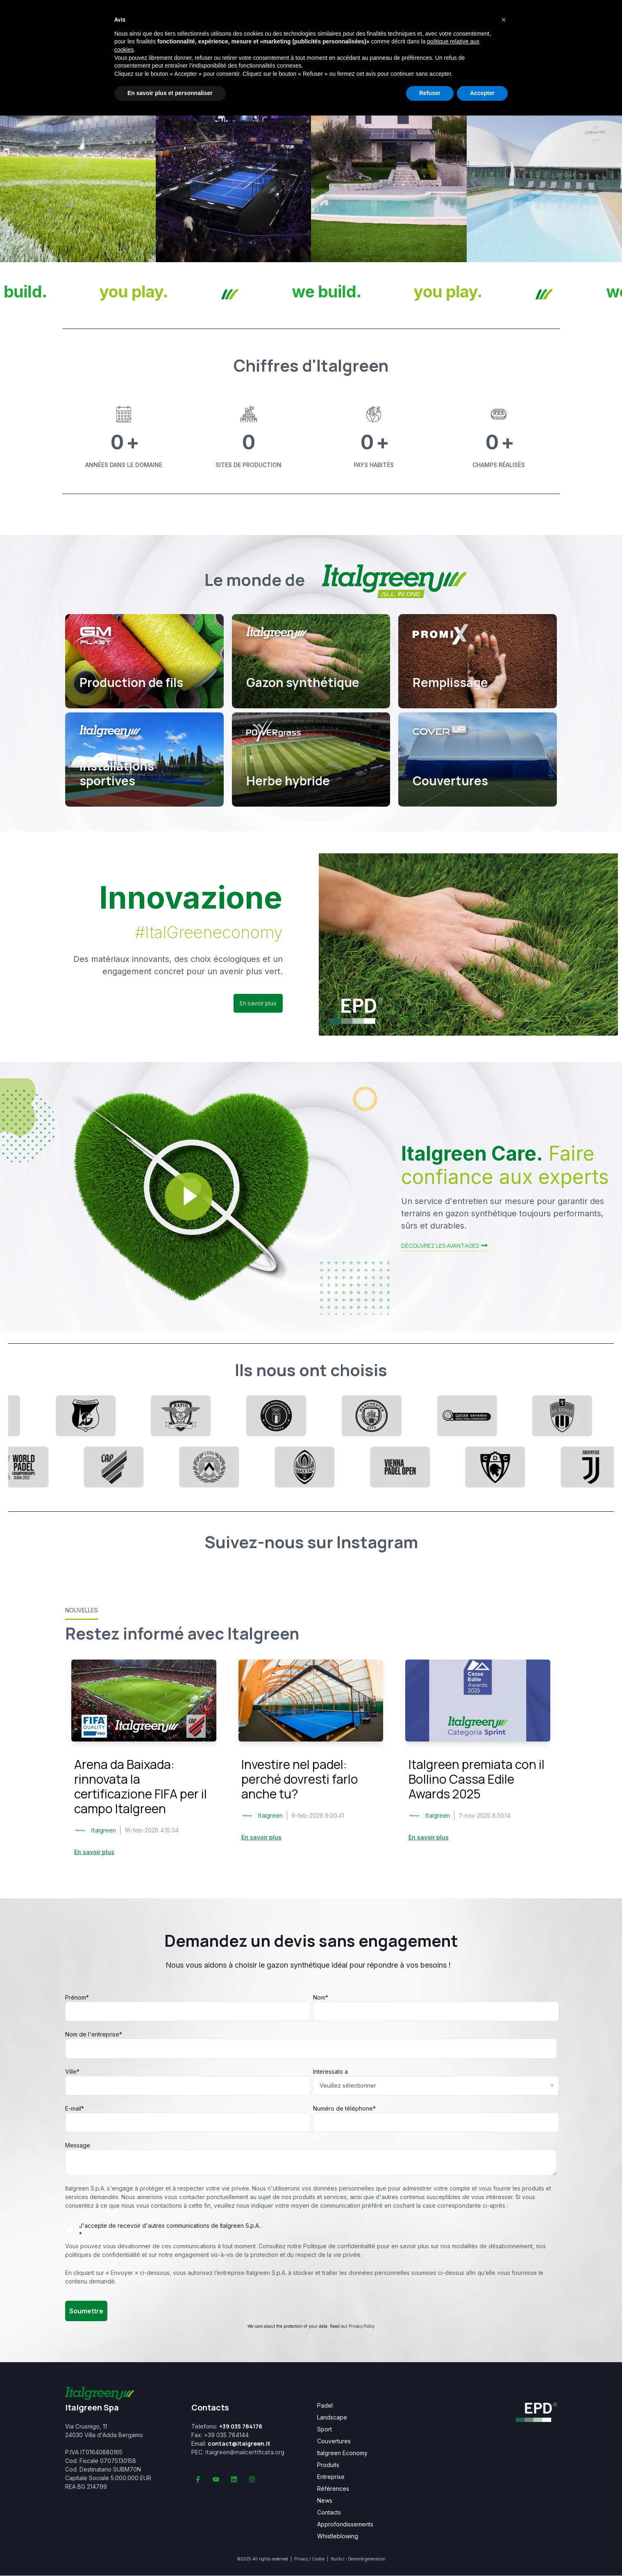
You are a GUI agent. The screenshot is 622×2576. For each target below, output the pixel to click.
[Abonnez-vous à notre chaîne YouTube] (215, 2479)
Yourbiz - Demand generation (358, 2559)
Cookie (318, 2559)
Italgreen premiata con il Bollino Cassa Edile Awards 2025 (477, 1779)
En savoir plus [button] (258, 1003)
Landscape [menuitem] (332, 2417)
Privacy (301, 2559)
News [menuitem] (324, 2500)
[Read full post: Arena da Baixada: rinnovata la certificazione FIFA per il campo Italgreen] (143, 1700)
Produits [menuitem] (328, 2465)
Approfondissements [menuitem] (345, 2524)
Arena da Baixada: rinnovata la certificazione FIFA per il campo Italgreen (140, 1786)
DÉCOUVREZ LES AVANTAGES (444, 1245)
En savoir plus (94, 1851)
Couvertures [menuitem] (334, 2441)
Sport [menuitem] (324, 2429)
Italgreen (103, 1830)
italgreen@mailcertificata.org (244, 2452)
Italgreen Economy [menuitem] (342, 2453)
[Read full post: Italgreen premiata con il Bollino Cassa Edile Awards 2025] (477, 1700)
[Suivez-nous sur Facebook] (197, 2479)
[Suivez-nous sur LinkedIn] (234, 2479)
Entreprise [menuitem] (331, 2477)
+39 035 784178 (240, 2426)
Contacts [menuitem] (329, 2512)
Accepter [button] (482, 93)
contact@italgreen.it (239, 2443)
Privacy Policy (362, 2326)
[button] (503, 19)
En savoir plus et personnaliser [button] (170, 93)
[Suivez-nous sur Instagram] (252, 2479)
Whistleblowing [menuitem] (337, 2536)
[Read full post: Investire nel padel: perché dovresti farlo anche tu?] (311, 1700)
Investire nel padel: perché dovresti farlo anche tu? (299, 1779)
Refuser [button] (429, 93)
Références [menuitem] (333, 2489)
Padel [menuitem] (325, 2405)
